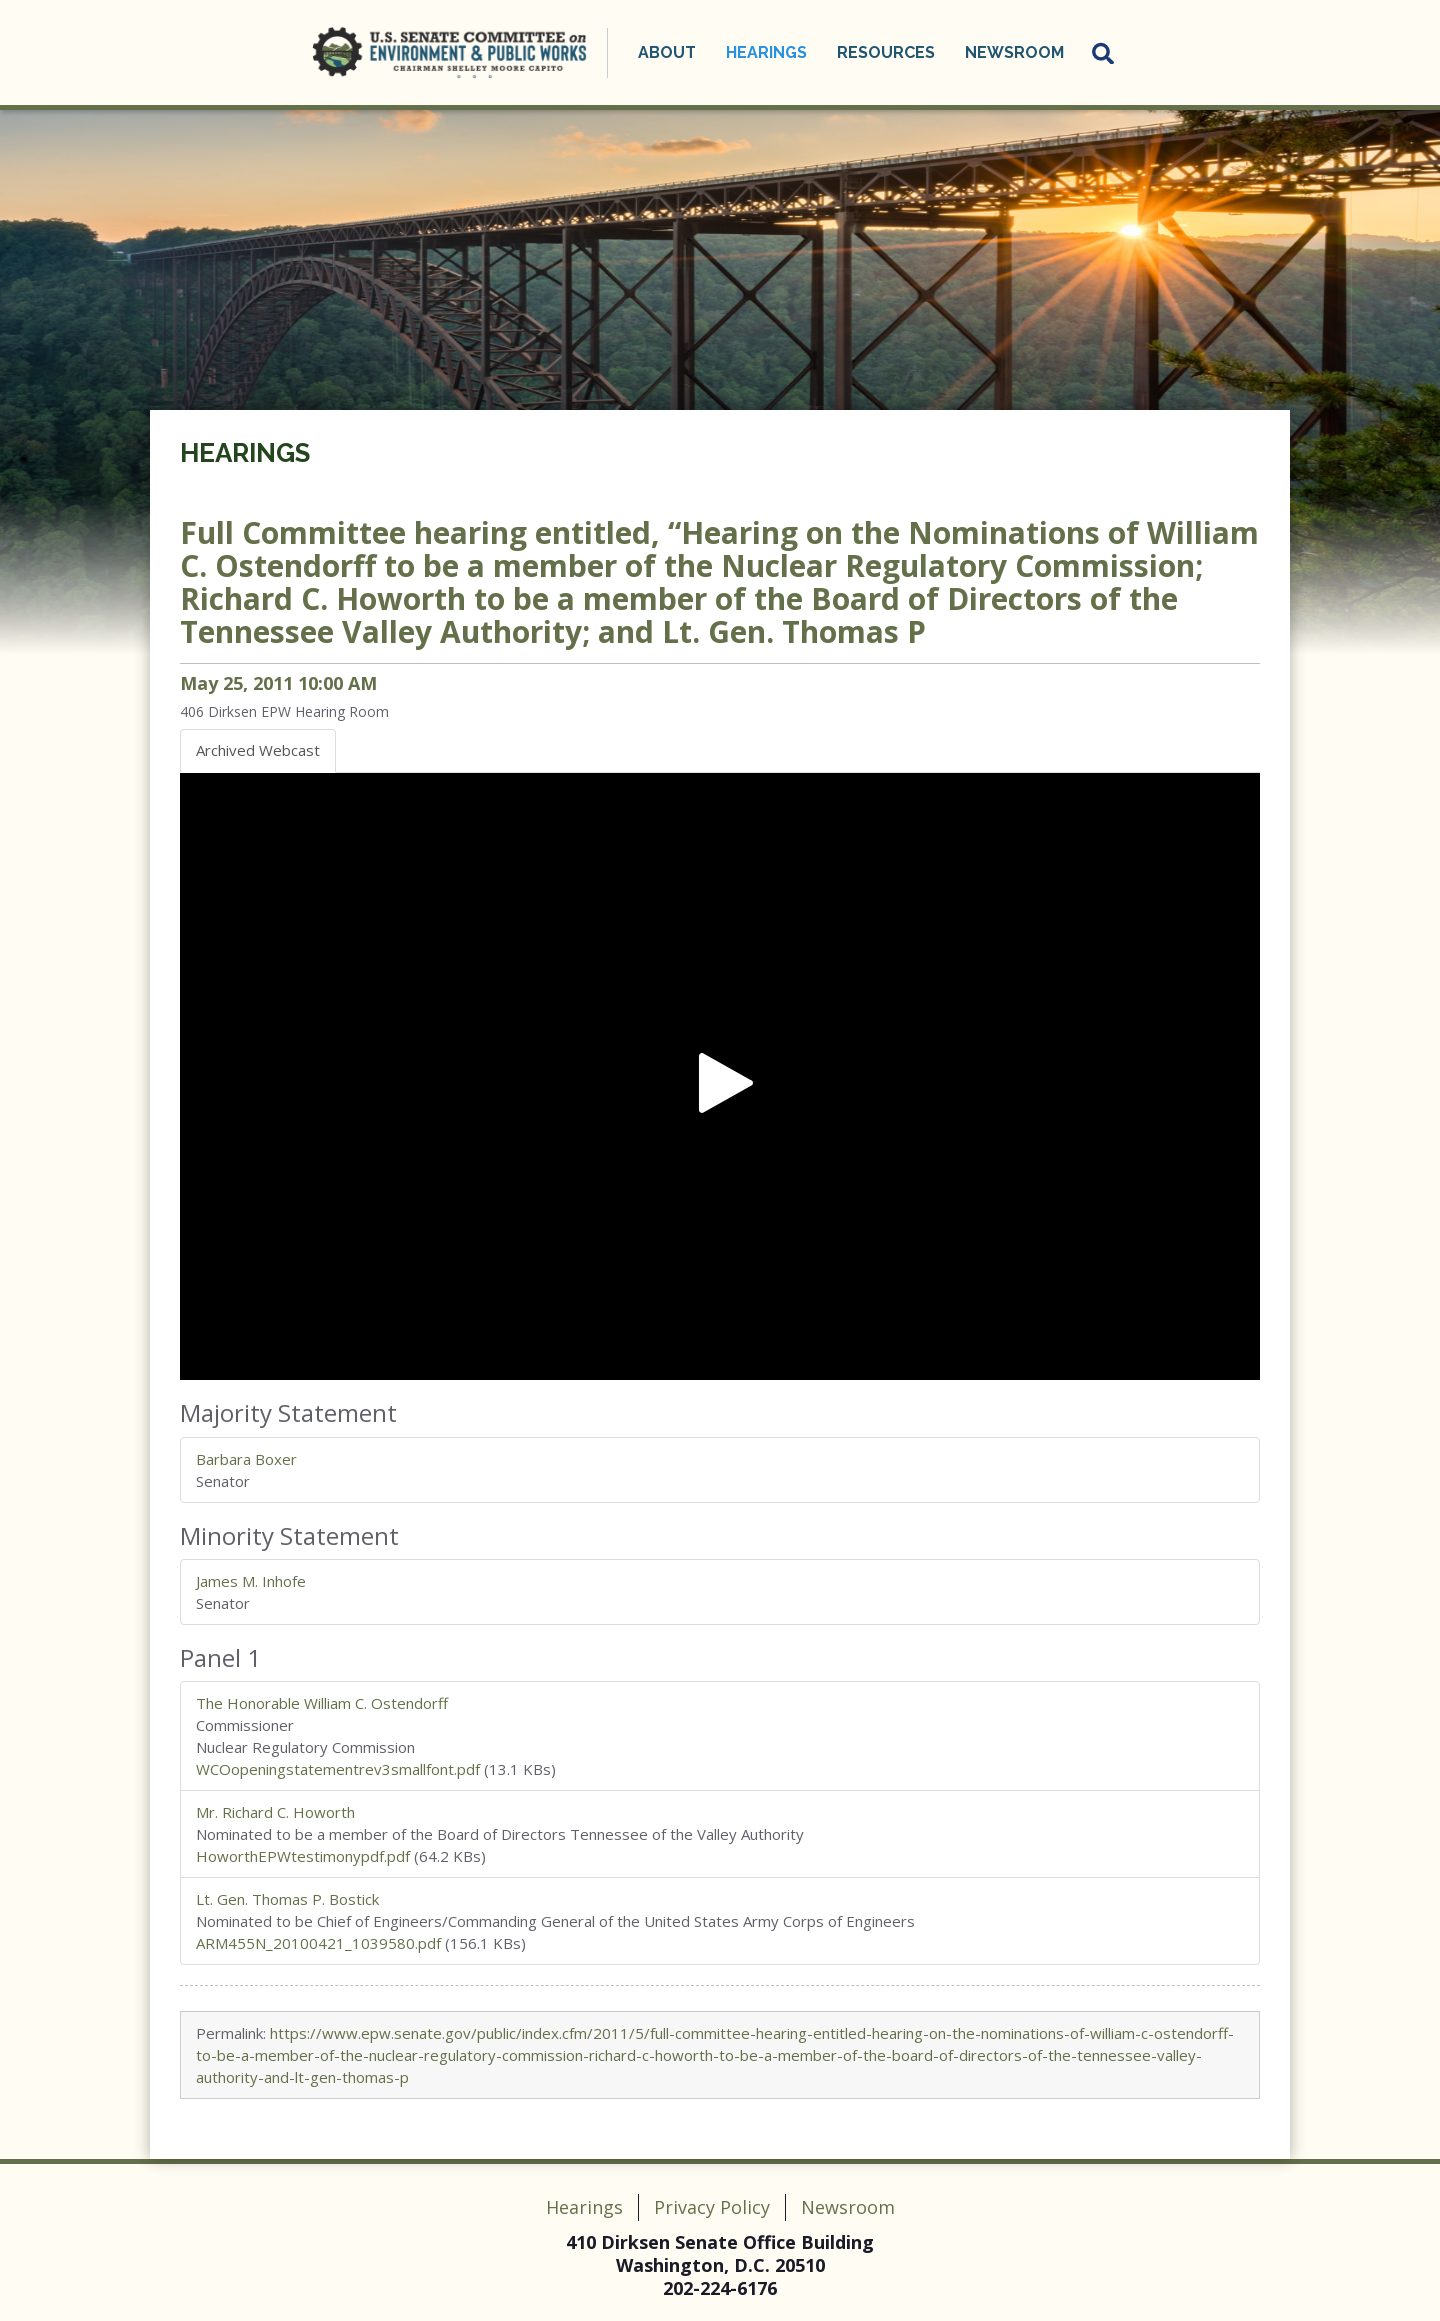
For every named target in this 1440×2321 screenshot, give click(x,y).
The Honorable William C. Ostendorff (322, 1703)
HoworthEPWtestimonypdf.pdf (303, 1856)
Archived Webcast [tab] (258, 750)
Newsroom (1014, 52)
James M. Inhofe (251, 1581)
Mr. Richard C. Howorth (275, 1812)
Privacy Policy (712, 2207)
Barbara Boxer (246, 1459)
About (667, 52)
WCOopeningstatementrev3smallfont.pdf (338, 1769)
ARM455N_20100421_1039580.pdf (318, 1943)
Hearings (766, 52)
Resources (886, 52)
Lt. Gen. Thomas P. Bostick (287, 1899)
